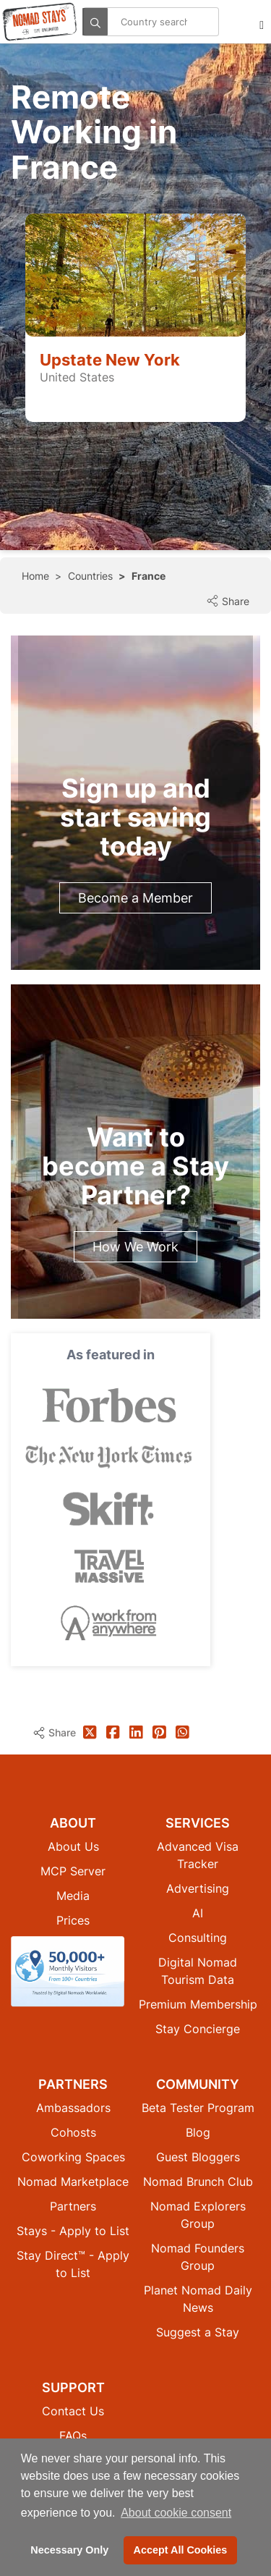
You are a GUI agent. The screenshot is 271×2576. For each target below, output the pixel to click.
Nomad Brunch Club (198, 2181)
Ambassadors (73, 2107)
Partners (73, 2206)
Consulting (197, 1937)
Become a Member (135, 897)
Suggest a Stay (197, 2332)
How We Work (135, 1246)
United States (77, 377)
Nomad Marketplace (73, 2181)
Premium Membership (198, 2004)
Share (227, 601)
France (148, 576)
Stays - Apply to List (73, 2231)
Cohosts (73, 2132)
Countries (90, 576)
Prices (73, 1920)
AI (197, 1913)
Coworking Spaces (73, 2157)
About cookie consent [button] (176, 2513)
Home (35, 576)
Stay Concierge (197, 2029)
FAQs (73, 2435)
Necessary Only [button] (69, 2550)
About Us (73, 1846)
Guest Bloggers (198, 2157)
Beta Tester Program (198, 2107)
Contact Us (73, 2411)
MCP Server (73, 1871)
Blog (198, 2132)
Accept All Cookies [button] (181, 2550)
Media (73, 1895)
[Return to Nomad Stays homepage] (40, 21)
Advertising (197, 1888)
